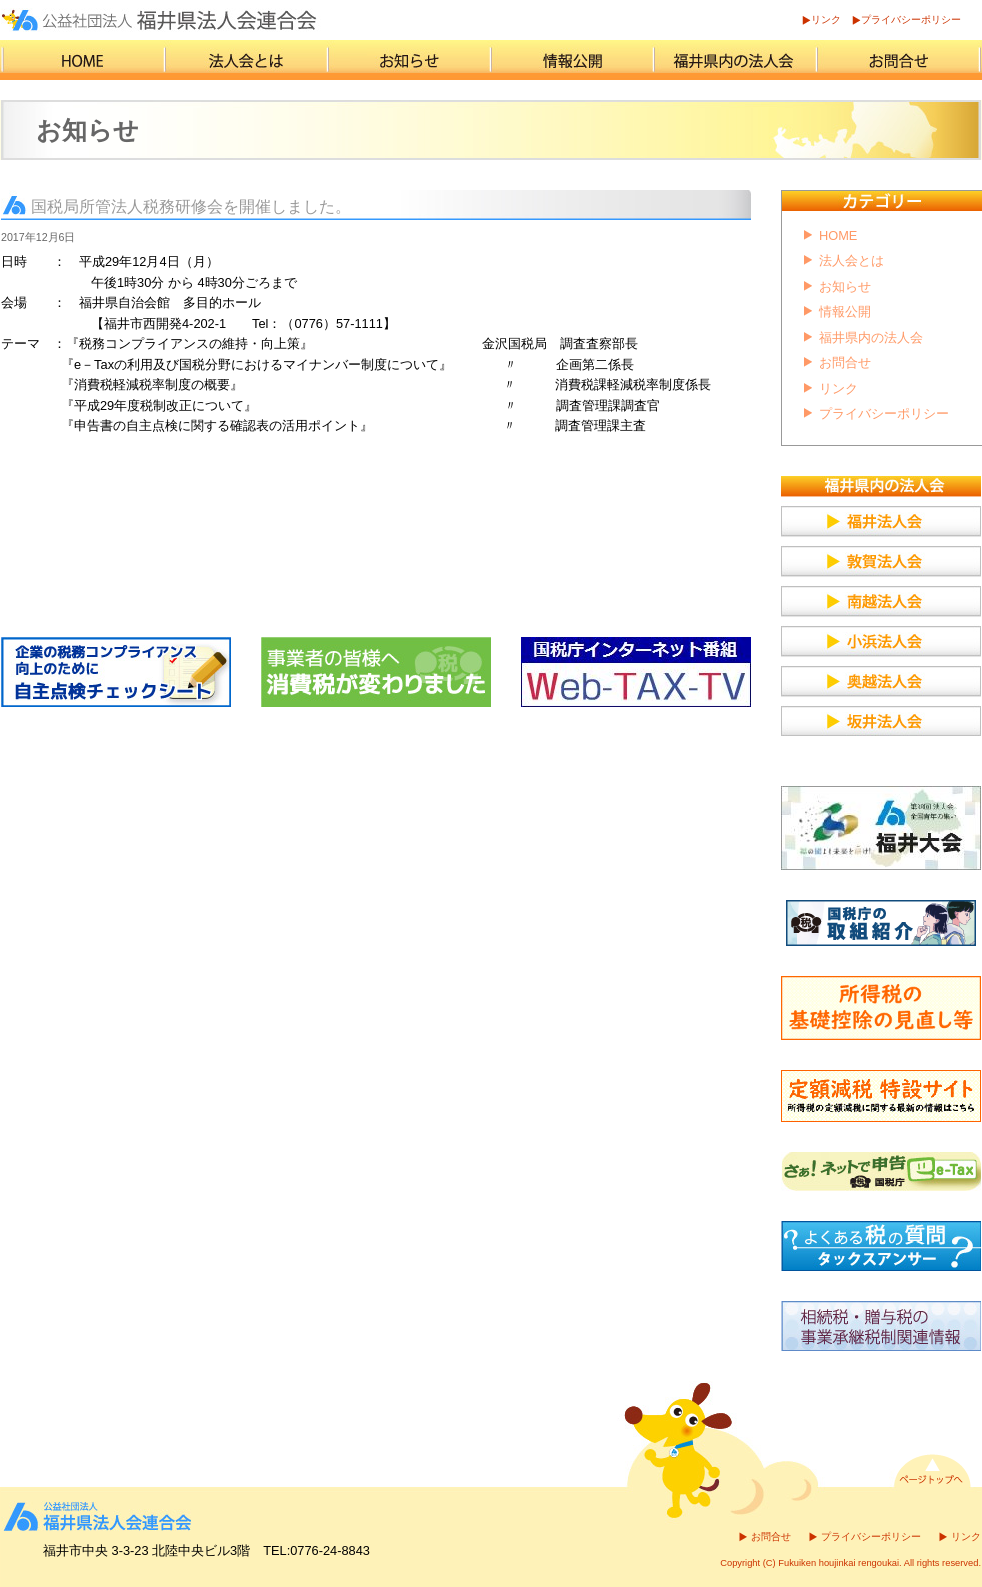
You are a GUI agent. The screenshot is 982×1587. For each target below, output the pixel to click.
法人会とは (851, 260)
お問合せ (845, 362)
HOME (838, 235)
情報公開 (845, 311)
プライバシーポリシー (911, 19)
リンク (826, 19)
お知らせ (845, 286)
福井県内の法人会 (871, 337)
